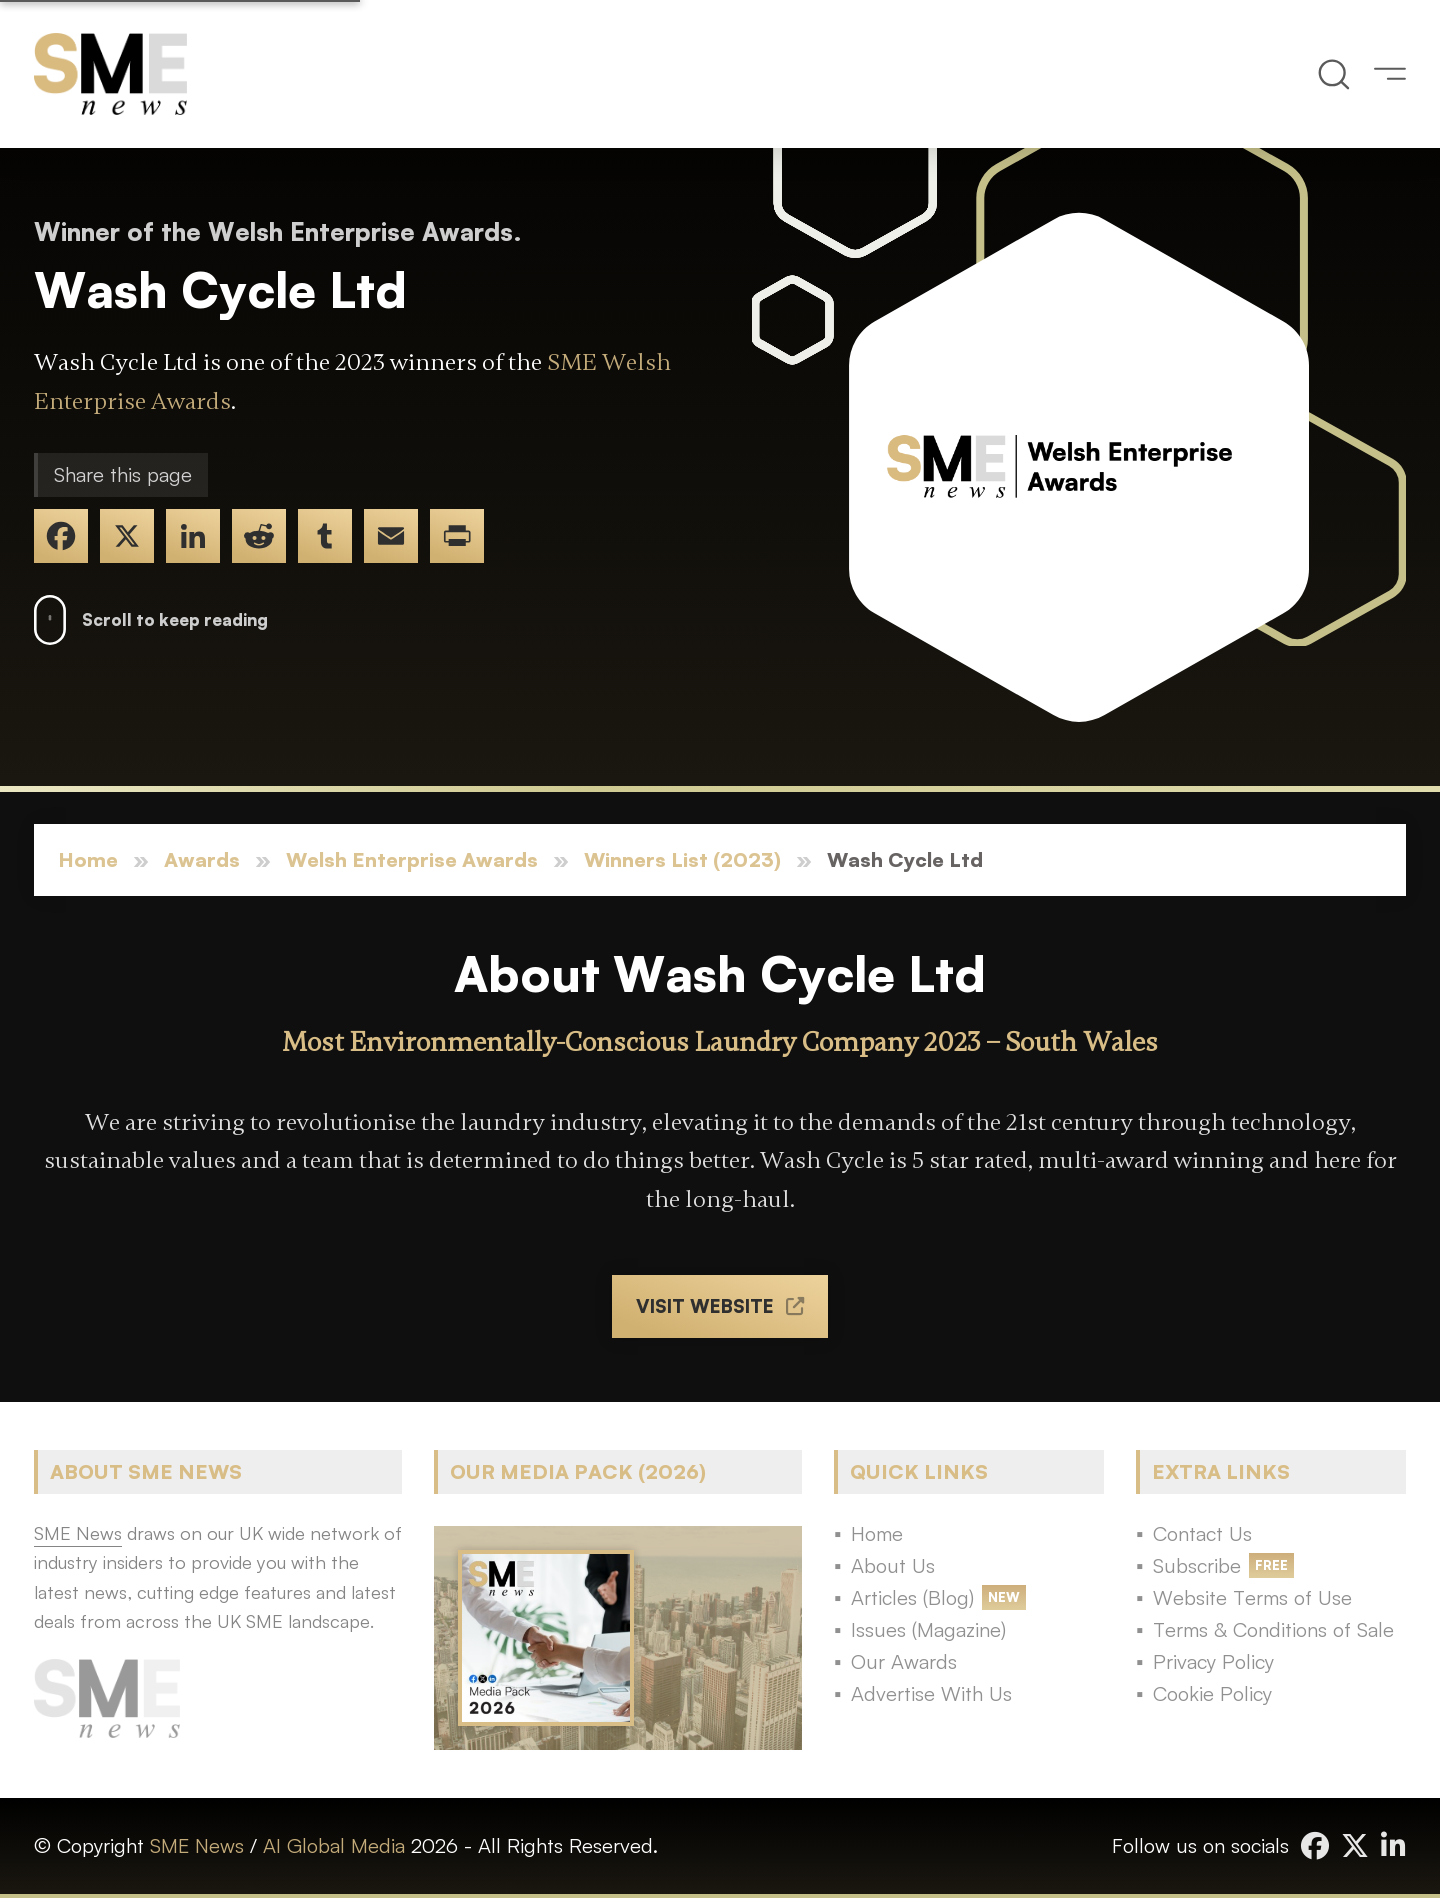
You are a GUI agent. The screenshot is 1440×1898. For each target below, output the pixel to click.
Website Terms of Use (1252, 1597)
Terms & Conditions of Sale (1273, 1629)
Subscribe (1197, 1565)
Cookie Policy (1212, 1693)
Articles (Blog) (912, 1597)
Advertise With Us (931, 1693)
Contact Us (1202, 1533)
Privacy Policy (1213, 1661)
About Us (893, 1565)
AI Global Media (334, 1845)
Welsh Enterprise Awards (412, 859)
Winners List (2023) (682, 859)
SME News (197, 1845)
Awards (202, 859)
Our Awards (904, 1661)
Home (88, 859)
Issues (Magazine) (928, 1629)
